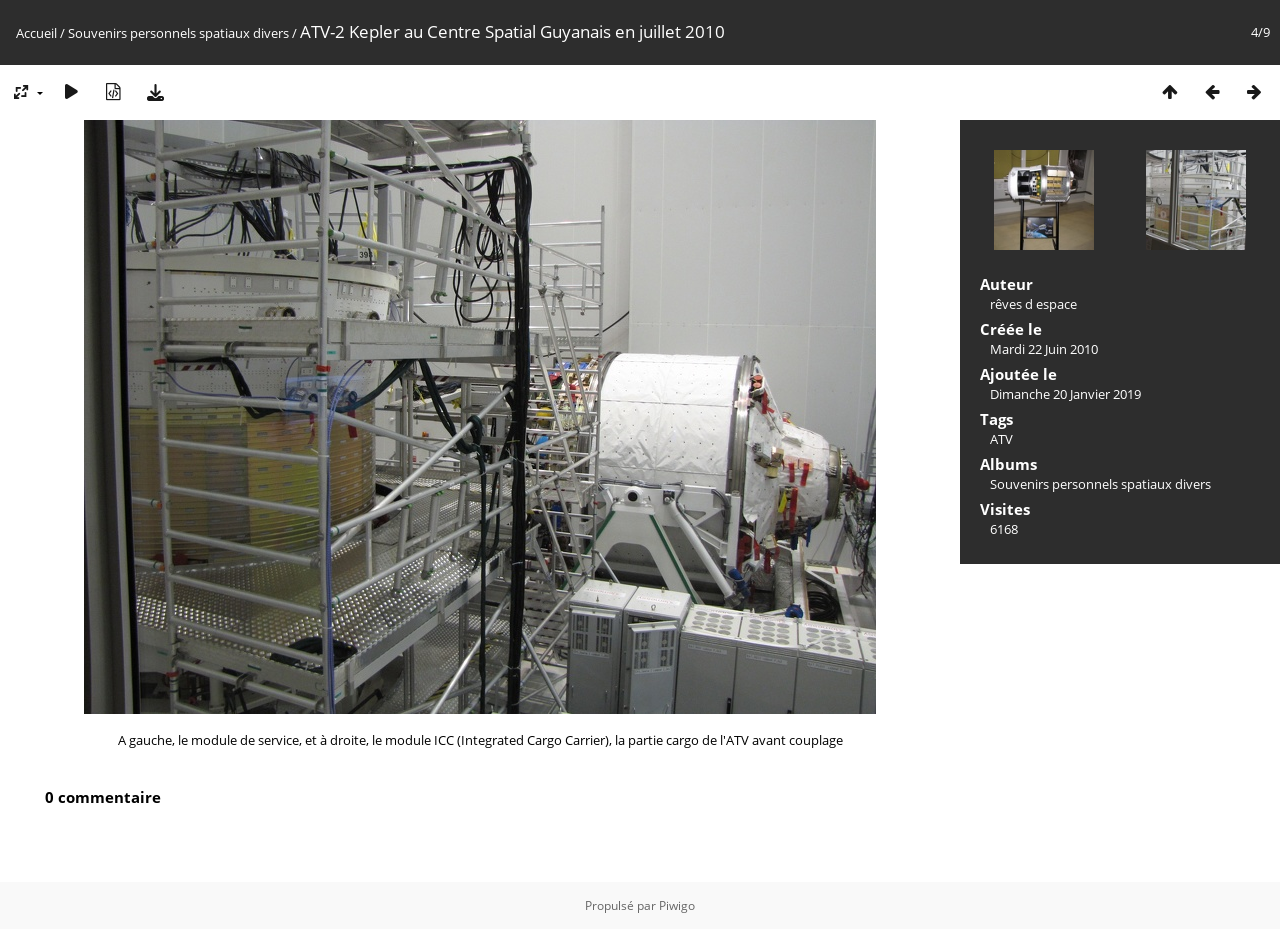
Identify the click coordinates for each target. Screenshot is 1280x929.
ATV (1001, 439)
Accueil (36, 33)
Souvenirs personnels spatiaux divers (178, 33)
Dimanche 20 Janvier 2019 (1065, 394)
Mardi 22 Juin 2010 (1044, 349)
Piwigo (677, 905)
